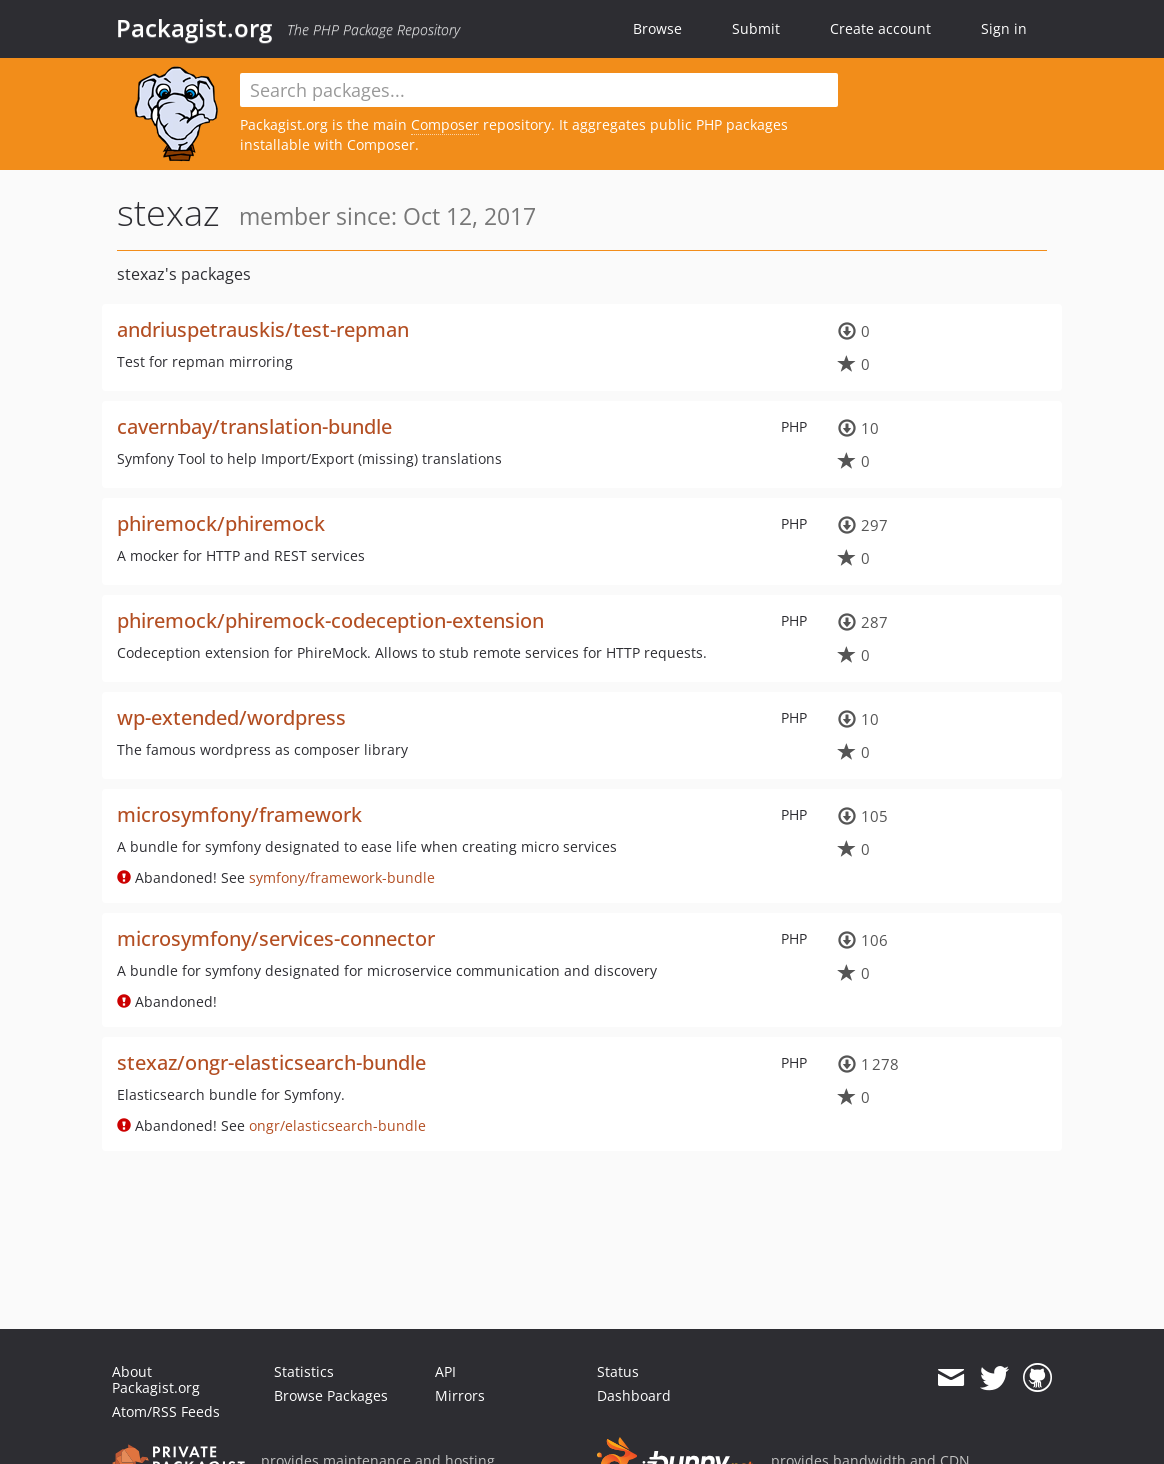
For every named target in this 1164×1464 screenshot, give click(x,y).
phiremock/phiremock (221, 523)
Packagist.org (194, 28)
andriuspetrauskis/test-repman (263, 329)
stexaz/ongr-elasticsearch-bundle (271, 1062)
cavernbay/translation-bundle (254, 426)
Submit (756, 28)
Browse (657, 28)
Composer (445, 124)
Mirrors (460, 1395)
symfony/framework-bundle (342, 877)
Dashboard (634, 1395)
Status (618, 1371)
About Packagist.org (156, 1379)
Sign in (1004, 28)
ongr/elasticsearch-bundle (337, 1125)
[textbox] (539, 90)
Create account (880, 28)
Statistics (304, 1371)
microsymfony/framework (239, 814)
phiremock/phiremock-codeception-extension (330, 620)
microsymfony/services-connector (276, 938)
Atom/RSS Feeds (166, 1411)
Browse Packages (331, 1395)
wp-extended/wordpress (231, 717)
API (445, 1371)
